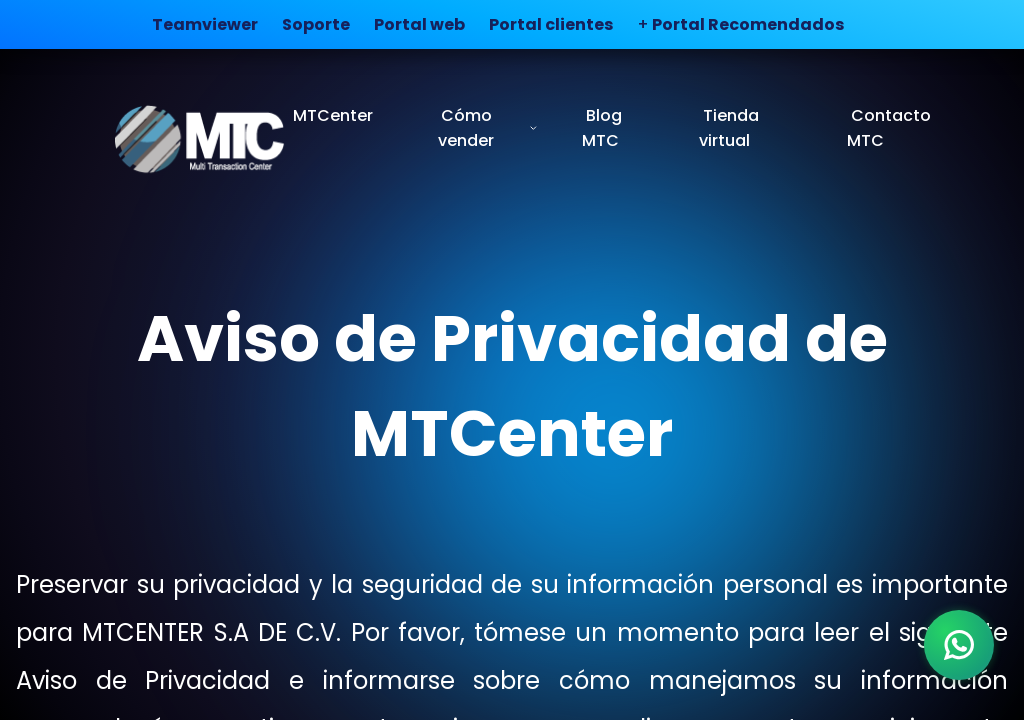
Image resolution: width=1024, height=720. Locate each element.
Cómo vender (488, 128)
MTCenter (333, 115)
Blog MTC (602, 128)
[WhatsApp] (959, 645)
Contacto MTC (889, 128)
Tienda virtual (729, 128)
